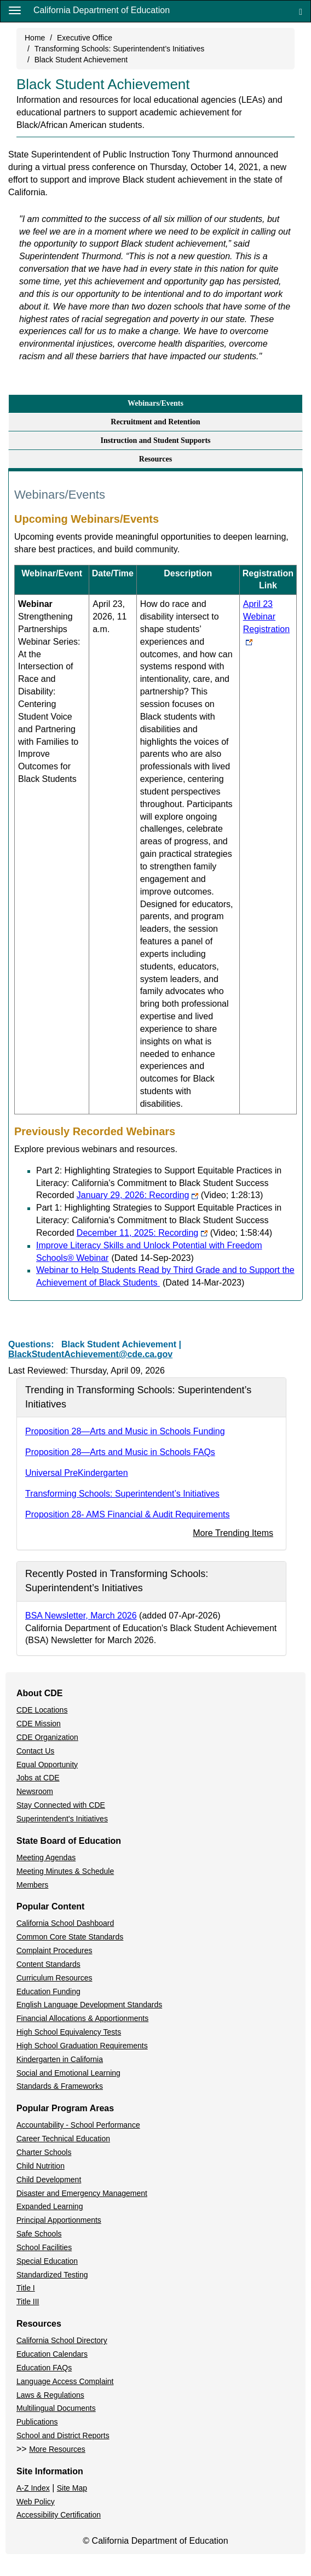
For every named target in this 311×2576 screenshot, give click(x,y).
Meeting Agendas (46, 1857)
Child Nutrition (40, 2166)
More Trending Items (233, 1533)
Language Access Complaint (64, 2381)
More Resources (57, 2449)
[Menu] (15, 10)
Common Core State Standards (69, 1936)
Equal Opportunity (47, 1764)
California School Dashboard (65, 1923)
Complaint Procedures (54, 1950)
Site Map (72, 2488)
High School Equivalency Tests (68, 2032)
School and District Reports (63, 2435)
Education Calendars (52, 2354)
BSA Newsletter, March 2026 (81, 1615)
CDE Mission (38, 1723)
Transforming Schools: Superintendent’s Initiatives (119, 48)
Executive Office (84, 37)
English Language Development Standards (89, 2004)
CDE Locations (41, 1709)
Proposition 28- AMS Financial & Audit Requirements (127, 1514)
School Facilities (44, 2247)
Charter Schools (43, 2152)
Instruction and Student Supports (155, 440)
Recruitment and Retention (155, 422)
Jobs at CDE (38, 1777)
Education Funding (48, 1991)
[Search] (300, 11)
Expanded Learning (49, 2206)
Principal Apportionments (58, 2220)
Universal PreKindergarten (76, 1472)
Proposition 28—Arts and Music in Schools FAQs (120, 1452)
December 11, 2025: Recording (174, 1232)
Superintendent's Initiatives (62, 1818)
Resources (155, 459)
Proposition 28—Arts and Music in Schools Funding (125, 1431)
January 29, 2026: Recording (170, 1195)
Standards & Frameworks (59, 2086)
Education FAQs (44, 2367)
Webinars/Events (155, 403)
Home (35, 37)
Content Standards (48, 1964)
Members (32, 1884)
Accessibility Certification (58, 2514)
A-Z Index (33, 2488)
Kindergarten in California (59, 2059)
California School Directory (61, 2340)
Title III (27, 2301)
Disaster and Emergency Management (81, 2193)
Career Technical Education (63, 2138)
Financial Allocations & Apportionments (82, 2018)
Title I (25, 2287)
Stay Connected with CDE (60, 1805)
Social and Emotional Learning (68, 2073)
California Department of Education (101, 10)
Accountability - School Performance (78, 2125)
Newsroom (34, 1791)
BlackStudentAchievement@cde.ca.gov (90, 1354)
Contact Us (35, 1750)
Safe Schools (39, 2233)
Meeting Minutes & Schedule (65, 1871)
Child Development (48, 2179)
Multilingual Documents (56, 2408)
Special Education (47, 2261)
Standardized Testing (52, 2274)
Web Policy (35, 2501)
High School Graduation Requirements (82, 2045)
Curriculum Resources (54, 1977)
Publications (37, 2421)
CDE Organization (47, 1737)
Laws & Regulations (50, 2395)
